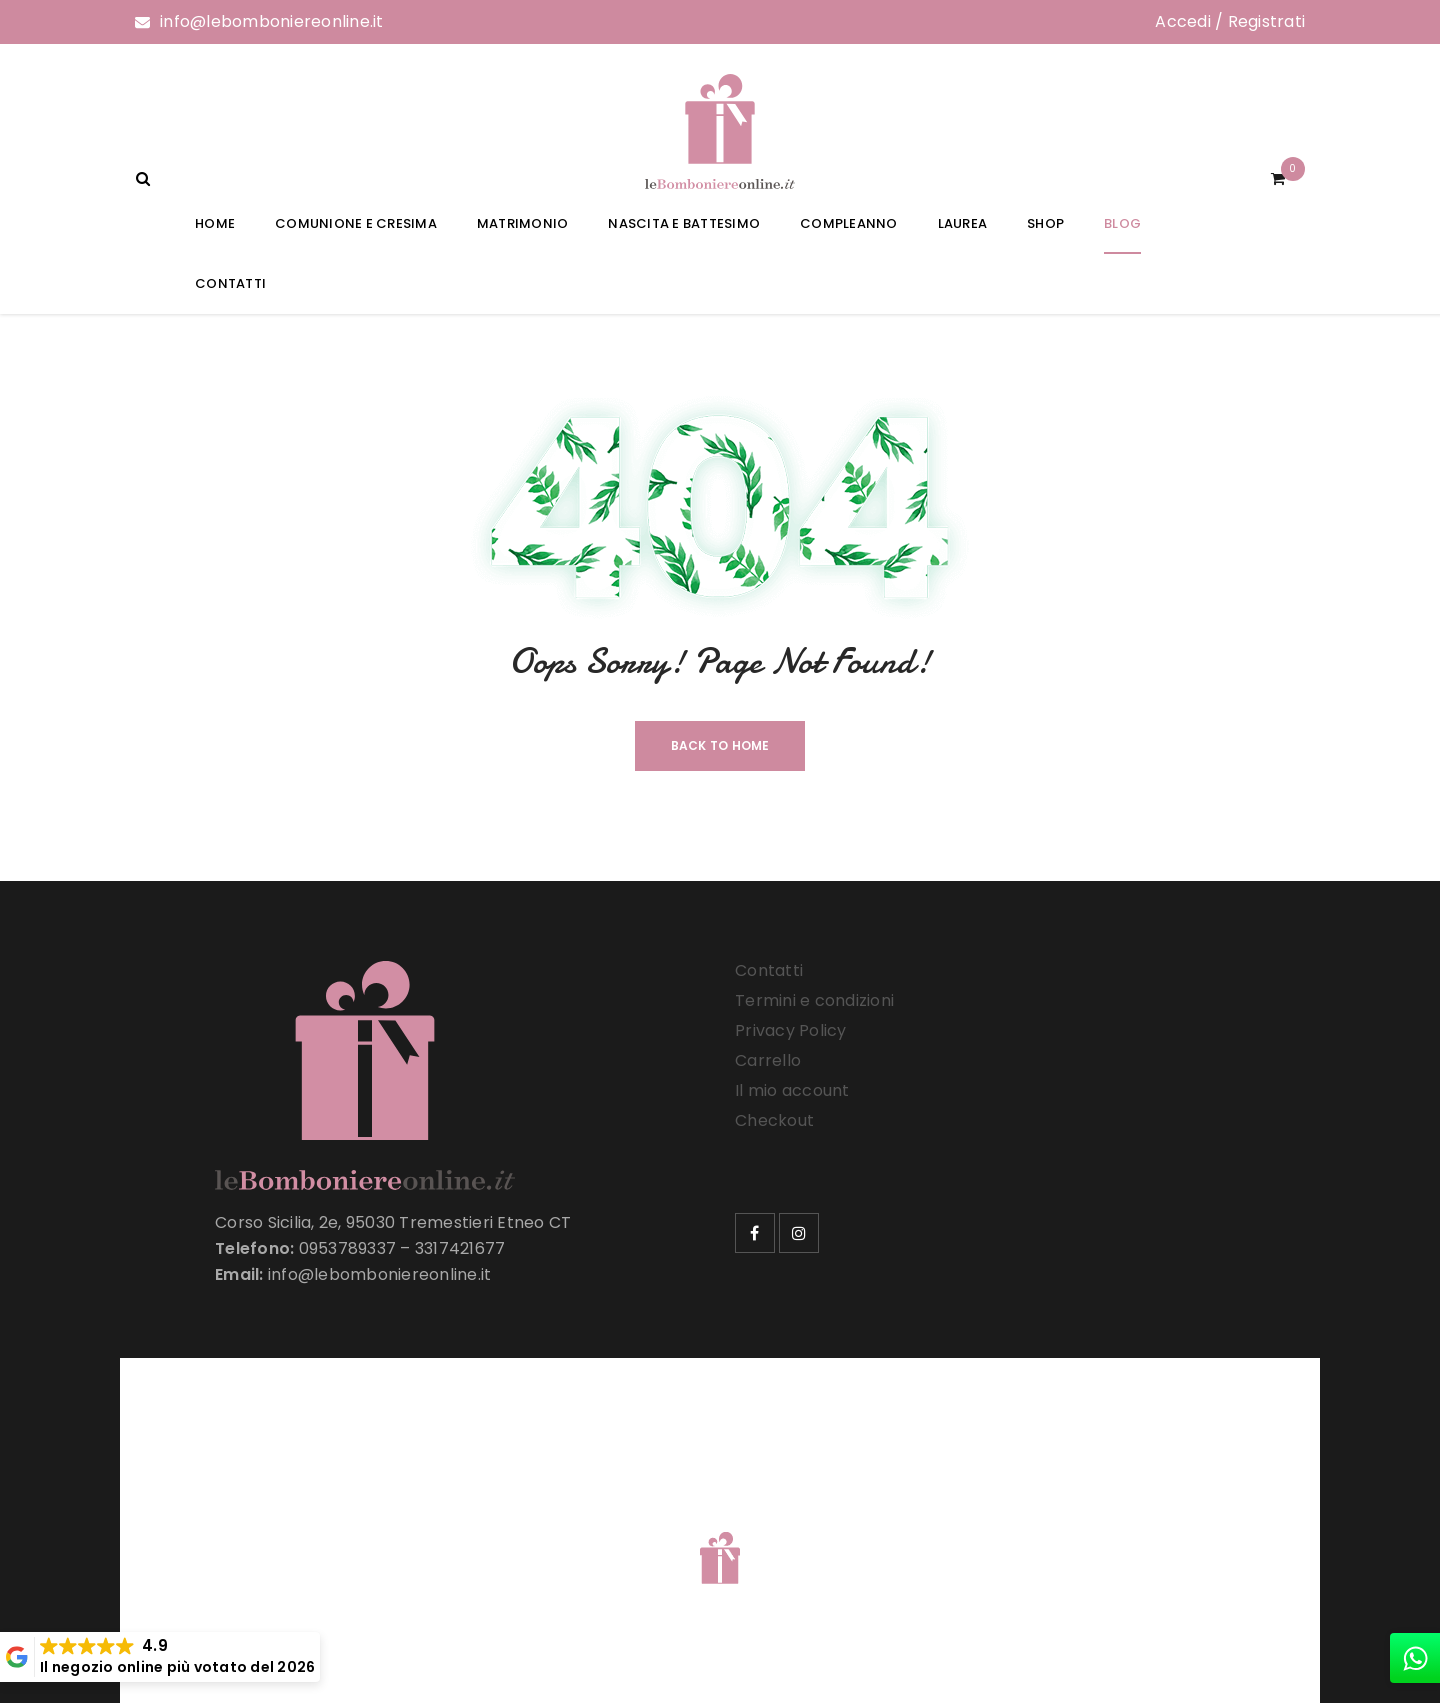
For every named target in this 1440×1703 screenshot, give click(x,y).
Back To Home (720, 745)
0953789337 (348, 1248)
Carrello (768, 1060)
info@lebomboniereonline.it (272, 21)
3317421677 (460, 1248)
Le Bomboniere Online (459, 1532)
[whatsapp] (1415, 1658)
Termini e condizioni (814, 1000)
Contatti (769, 970)
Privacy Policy (791, 1030)
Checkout (774, 1120)
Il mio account (792, 1090)
